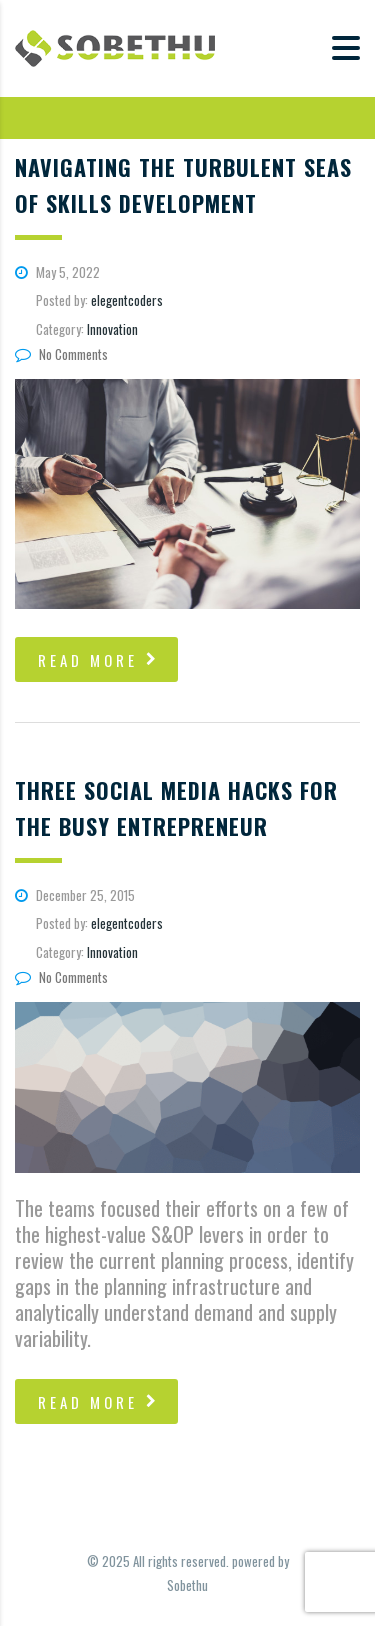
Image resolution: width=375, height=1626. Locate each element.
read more (99, 660)
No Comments (61, 354)
